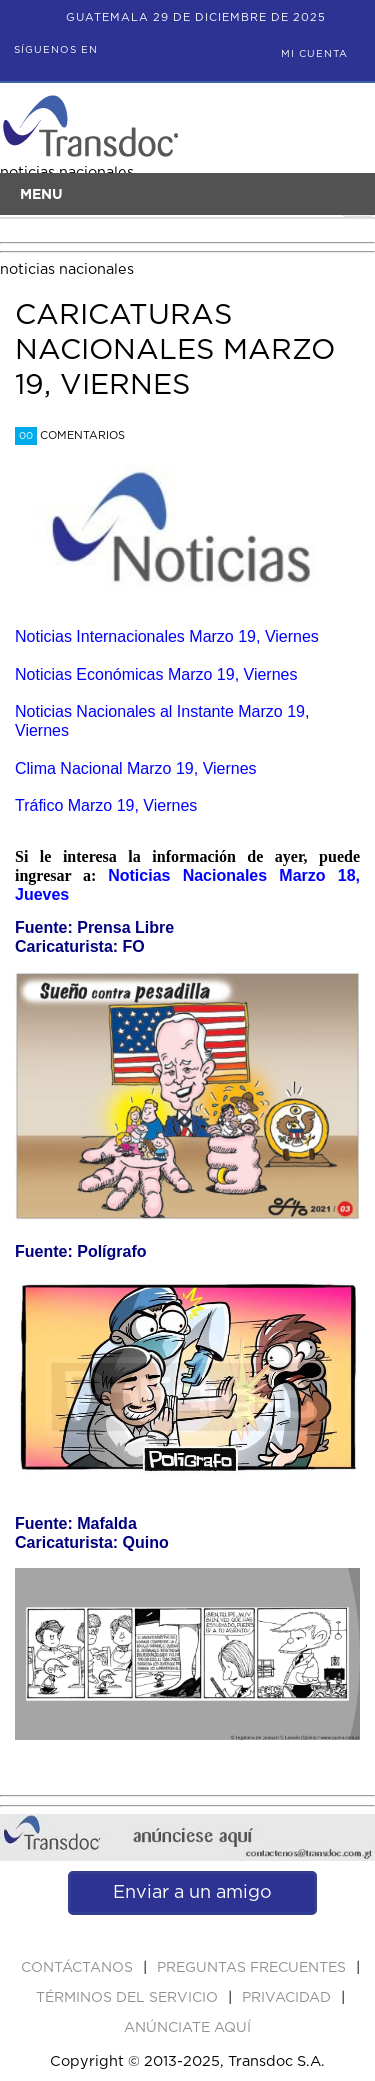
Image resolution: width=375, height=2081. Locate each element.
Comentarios (70, 435)
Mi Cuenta (314, 54)
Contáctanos (79, 1968)
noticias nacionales (67, 269)
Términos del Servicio (129, 1998)
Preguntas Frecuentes (253, 1968)
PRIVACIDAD (288, 1998)
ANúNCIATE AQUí (187, 2028)
